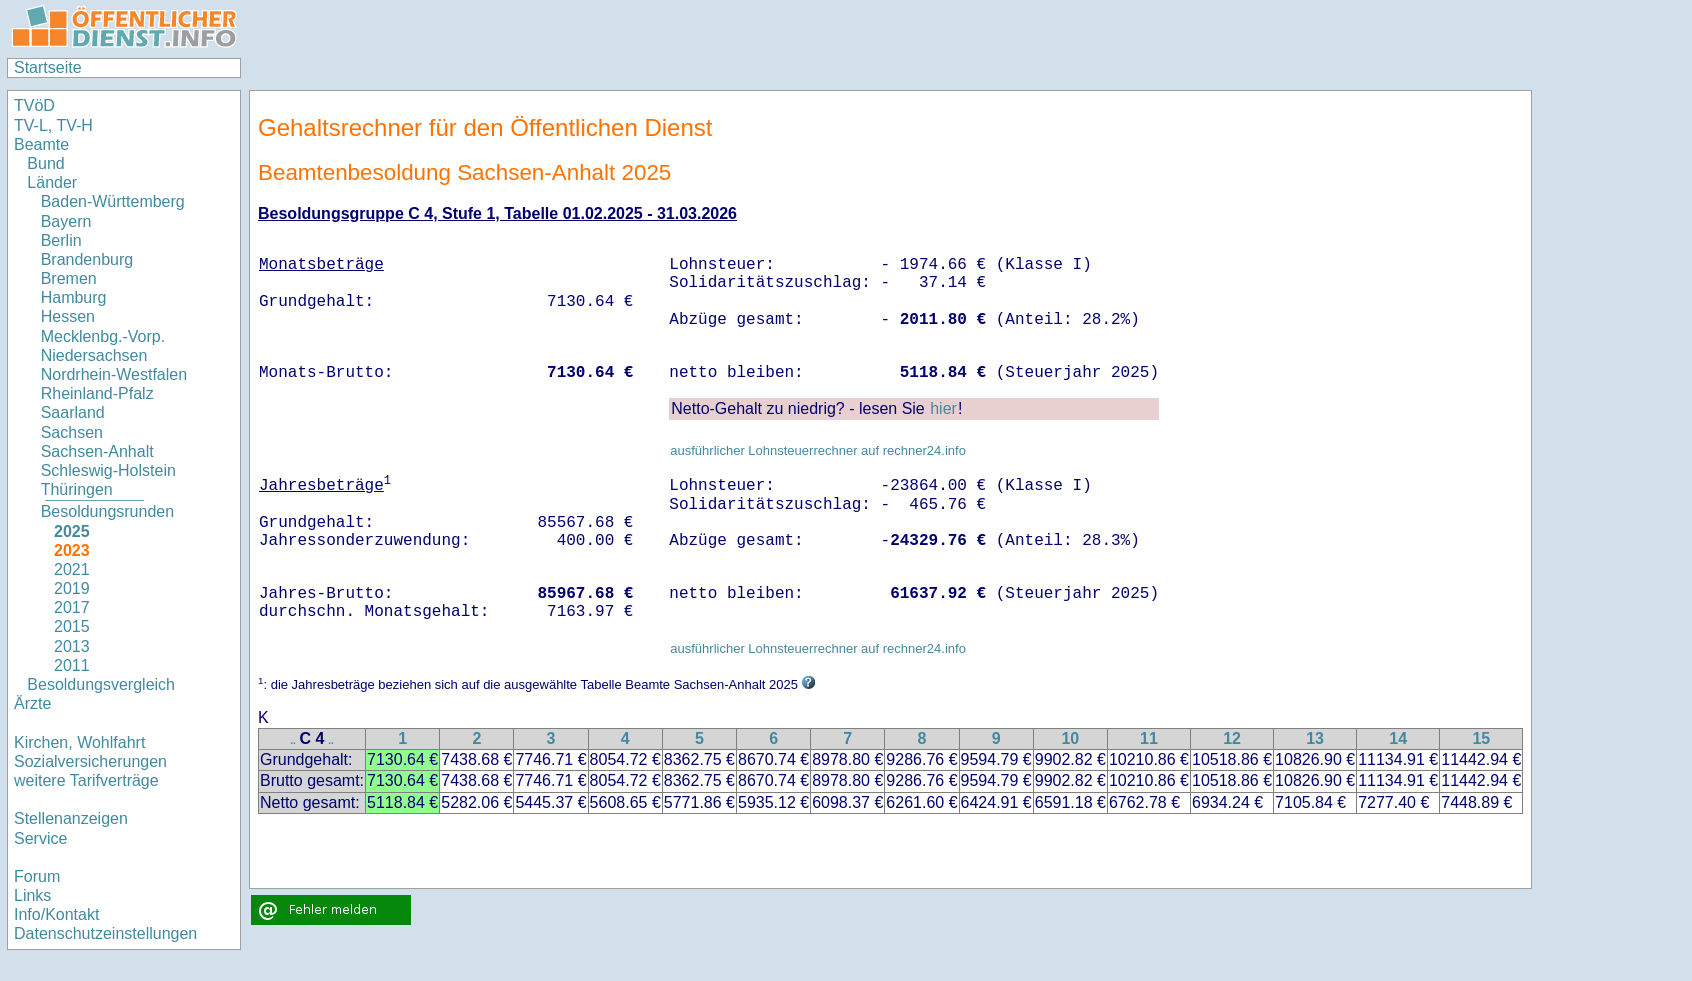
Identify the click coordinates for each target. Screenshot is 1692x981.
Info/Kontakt (56, 914)
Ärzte (32, 703)
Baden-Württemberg (113, 201)
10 (1070, 738)
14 (1398, 738)
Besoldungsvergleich (101, 684)
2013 (72, 646)
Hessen (68, 316)
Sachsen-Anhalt (97, 451)
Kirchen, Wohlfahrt (79, 742)
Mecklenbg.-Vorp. (103, 336)
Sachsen (72, 432)
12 (1232, 738)
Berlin (61, 240)
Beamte (41, 144)
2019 (72, 588)
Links (32, 895)
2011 (72, 665)
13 (1315, 738)
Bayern (66, 221)
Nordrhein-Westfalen (114, 374)
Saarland (73, 412)
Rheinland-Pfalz (97, 393)
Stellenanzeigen (71, 818)
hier (943, 408)
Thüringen (77, 489)
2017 (72, 607)
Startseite (48, 67)
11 (1149, 738)
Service (40, 838)
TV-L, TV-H (53, 125)
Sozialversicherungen (90, 761)
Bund (45, 163)
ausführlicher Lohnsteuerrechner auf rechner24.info (818, 450)
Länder (52, 182)
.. (293, 740)
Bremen (69, 278)
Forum (37, 876)
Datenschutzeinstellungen (105, 933)
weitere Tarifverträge (86, 780)
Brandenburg (87, 259)
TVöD (34, 105)
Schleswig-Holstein (108, 470)
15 (1481, 738)
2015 (72, 626)
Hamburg (74, 297)
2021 (72, 569)
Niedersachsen (94, 355)
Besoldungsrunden (107, 511)
